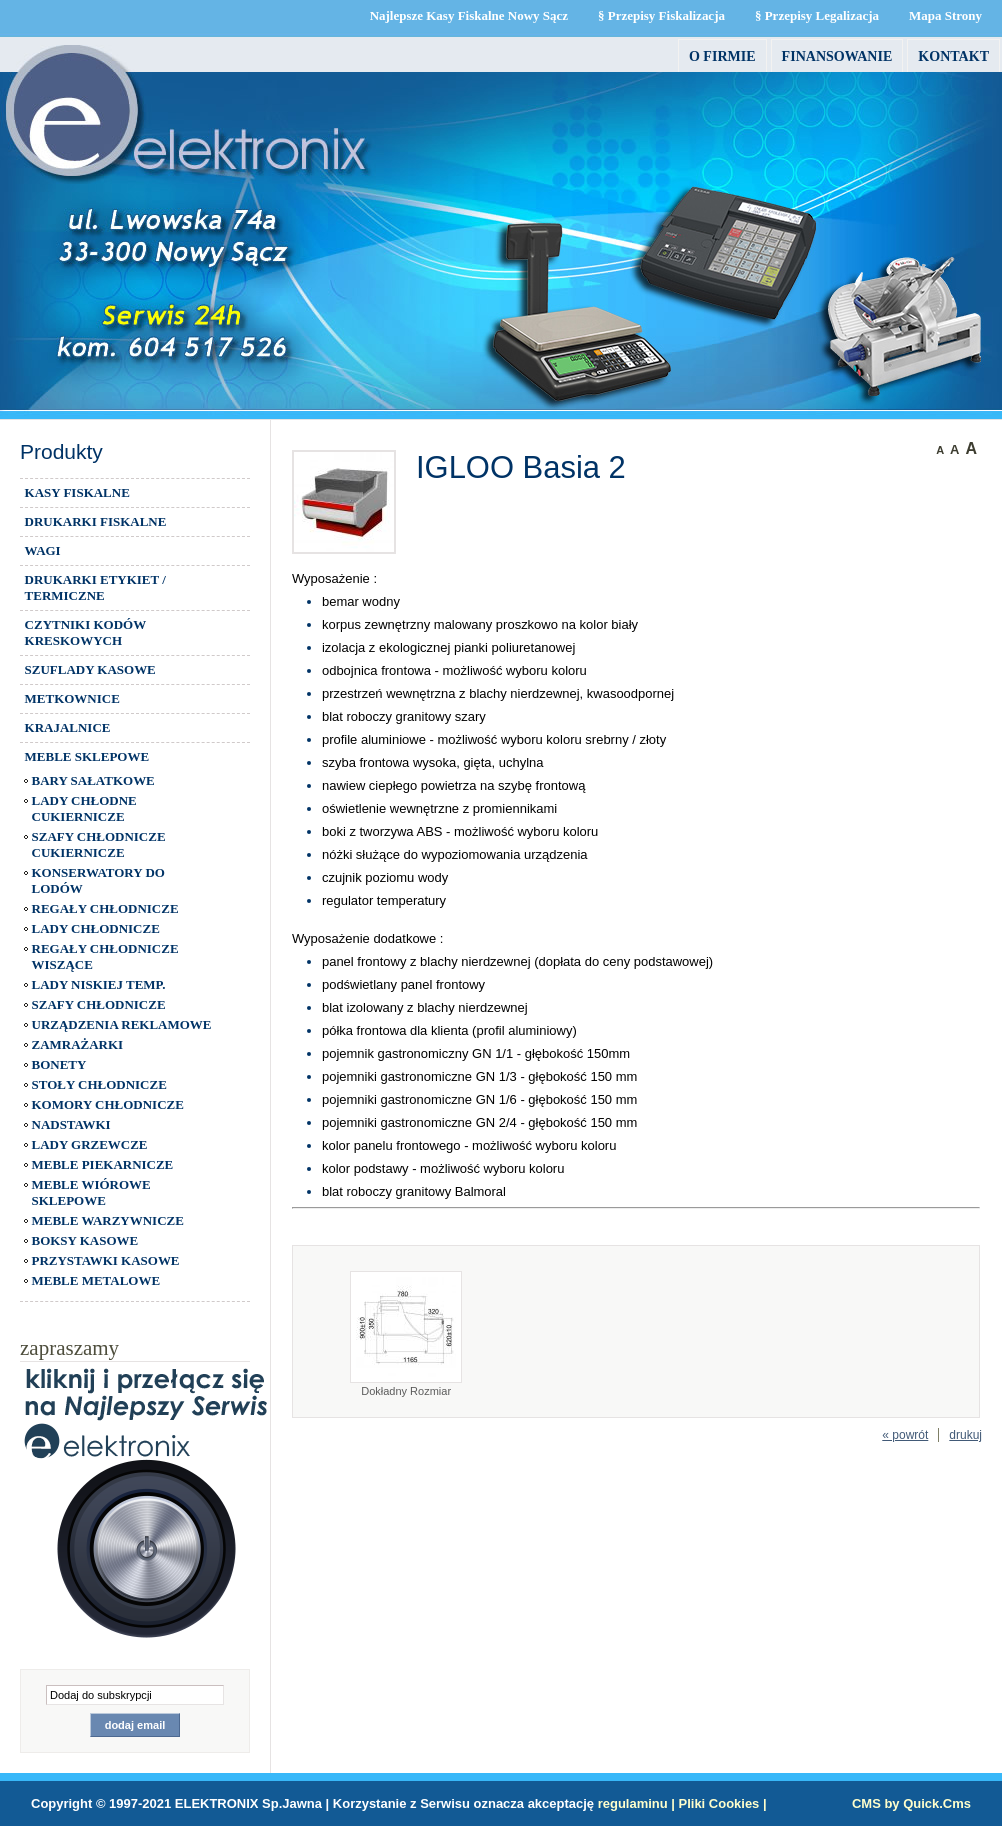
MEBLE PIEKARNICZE (103, 1164)
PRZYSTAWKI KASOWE (106, 1260)
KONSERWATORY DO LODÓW (98, 880)
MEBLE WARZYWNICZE (108, 1220)
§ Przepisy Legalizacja (817, 15)
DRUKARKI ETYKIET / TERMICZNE (95, 587)
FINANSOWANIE (837, 56)
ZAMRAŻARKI (78, 1044)
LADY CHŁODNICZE (96, 928)
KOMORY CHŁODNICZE (108, 1104)
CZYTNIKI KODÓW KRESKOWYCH (86, 632)
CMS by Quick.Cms (911, 1803)
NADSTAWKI (71, 1124)
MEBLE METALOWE (96, 1280)
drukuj (965, 1435)
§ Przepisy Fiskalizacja (661, 15)
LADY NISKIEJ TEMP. (99, 984)
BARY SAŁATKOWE (93, 780)
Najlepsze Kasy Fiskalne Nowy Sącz (469, 15)
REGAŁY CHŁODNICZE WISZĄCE (105, 956)
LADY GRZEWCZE (90, 1144)
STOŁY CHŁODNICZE (99, 1084)
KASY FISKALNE (77, 492)
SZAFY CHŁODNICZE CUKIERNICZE (99, 844)
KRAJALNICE (68, 727)
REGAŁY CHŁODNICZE (105, 908)
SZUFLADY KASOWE (90, 669)
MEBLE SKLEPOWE (87, 756)
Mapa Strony (945, 15)
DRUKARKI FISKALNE (96, 521)
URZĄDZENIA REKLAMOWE (122, 1024)
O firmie (722, 56)
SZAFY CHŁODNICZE (99, 1004)
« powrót (905, 1435)
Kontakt (953, 56)
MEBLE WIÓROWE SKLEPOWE (91, 1192)
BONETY (59, 1064)
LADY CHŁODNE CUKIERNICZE (84, 808)
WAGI (43, 550)
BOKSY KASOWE (85, 1240)
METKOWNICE (72, 698)
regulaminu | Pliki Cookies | (682, 1803)
